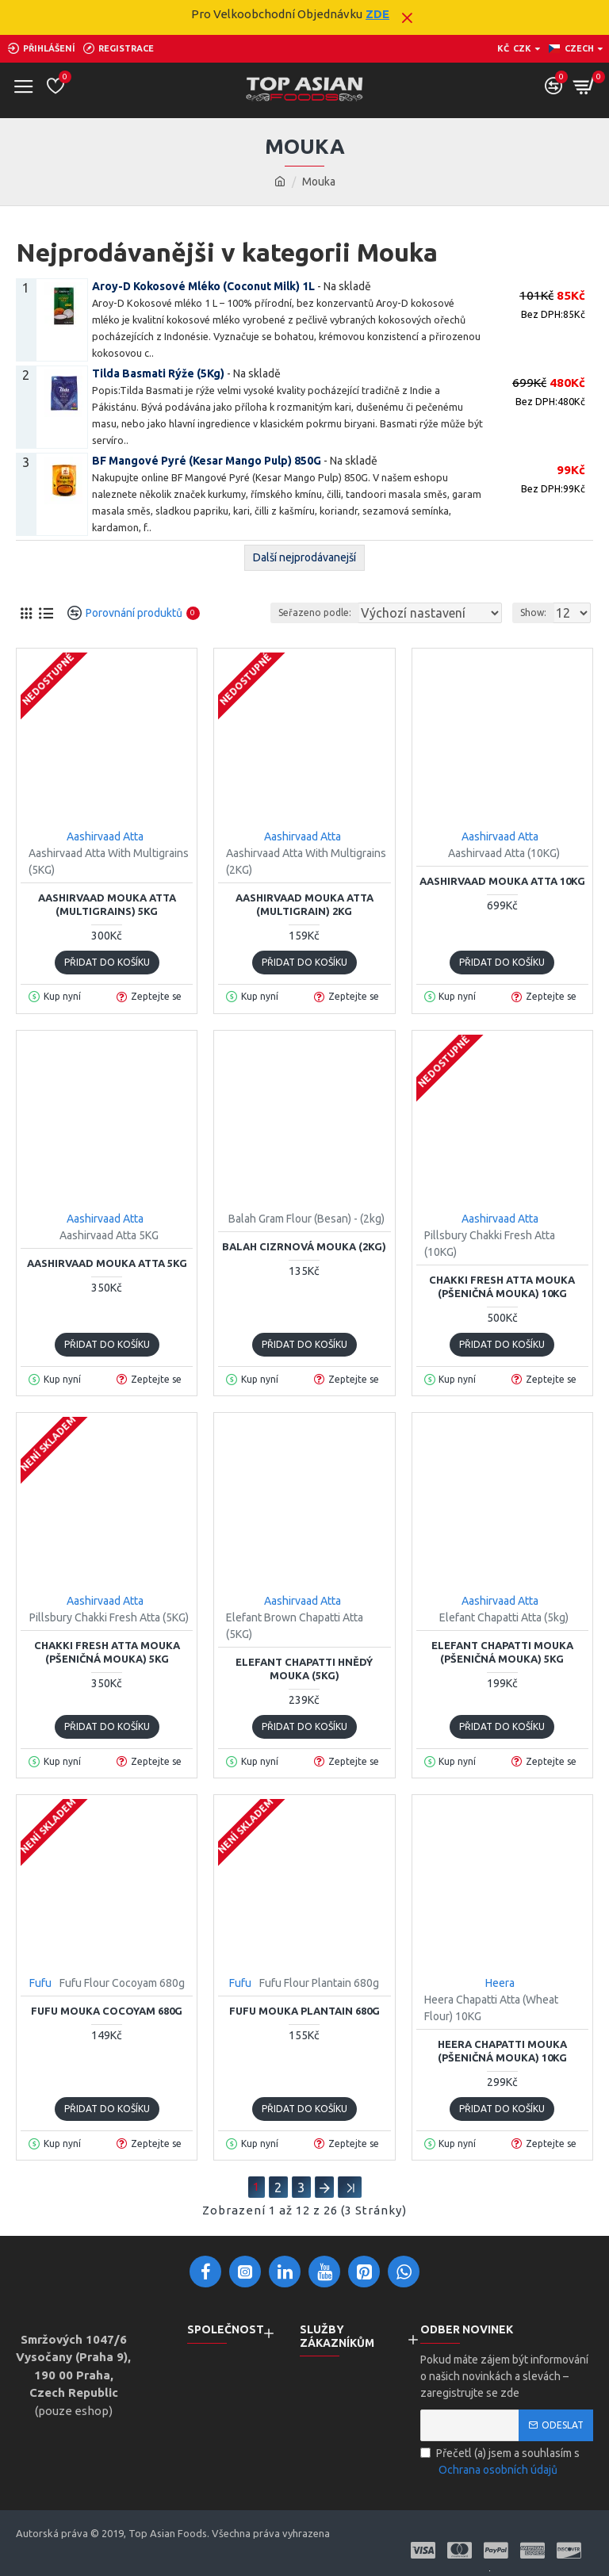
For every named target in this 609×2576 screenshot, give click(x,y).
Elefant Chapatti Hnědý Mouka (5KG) (304, 1668)
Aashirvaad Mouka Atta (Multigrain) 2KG (304, 904)
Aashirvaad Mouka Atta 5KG (107, 1263)
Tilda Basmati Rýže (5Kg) (158, 373)
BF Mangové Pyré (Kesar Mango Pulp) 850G (206, 460)
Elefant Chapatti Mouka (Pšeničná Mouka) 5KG (502, 1652)
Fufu (40, 1983)
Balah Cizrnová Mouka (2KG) (304, 1246)
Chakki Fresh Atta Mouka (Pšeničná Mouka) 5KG (107, 1652)
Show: (533, 612)
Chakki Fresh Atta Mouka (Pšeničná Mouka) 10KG (502, 1286)
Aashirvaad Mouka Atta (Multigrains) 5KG (107, 904)
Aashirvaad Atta (105, 836)
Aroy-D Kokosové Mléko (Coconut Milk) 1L (203, 286)
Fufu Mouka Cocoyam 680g (106, 2010)
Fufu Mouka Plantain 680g (304, 2010)
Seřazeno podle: (314, 612)
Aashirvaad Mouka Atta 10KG (502, 880)
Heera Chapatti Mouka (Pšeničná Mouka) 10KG (502, 2050)
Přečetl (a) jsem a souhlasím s (500, 2462)
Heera (500, 1983)
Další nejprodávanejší (304, 557)
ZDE (377, 14)
